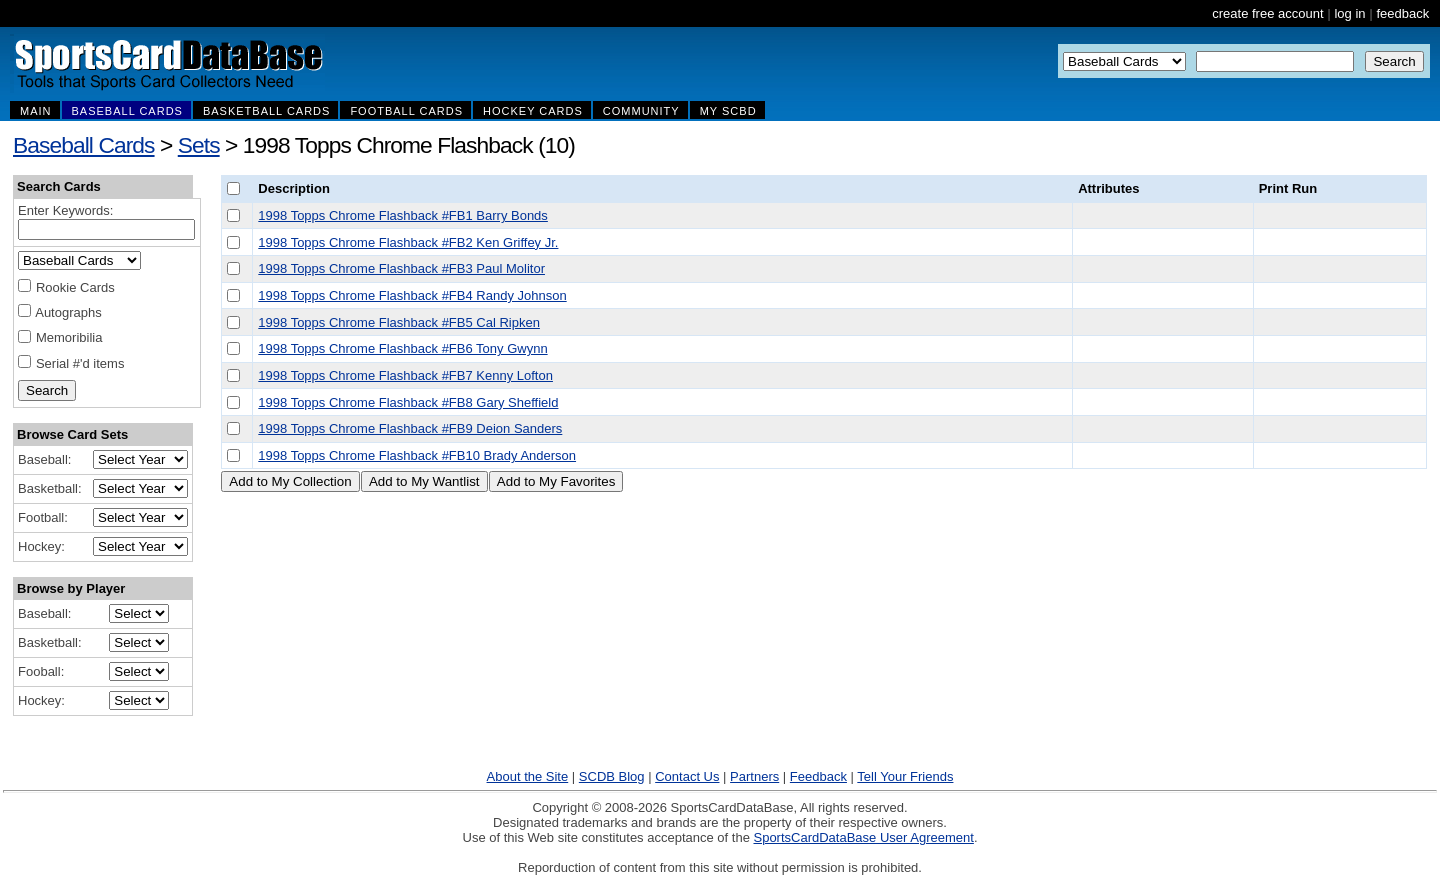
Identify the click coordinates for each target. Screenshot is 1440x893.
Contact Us (687, 776)
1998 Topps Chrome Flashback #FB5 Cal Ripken (399, 322)
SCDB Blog (612, 776)
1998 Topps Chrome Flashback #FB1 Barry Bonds (403, 215)
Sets (199, 145)
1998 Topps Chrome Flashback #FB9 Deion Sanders (410, 428)
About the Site (528, 776)
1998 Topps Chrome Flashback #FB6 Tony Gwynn (402, 348)
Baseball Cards (84, 145)
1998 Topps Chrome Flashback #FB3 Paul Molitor (401, 268)
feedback (1402, 13)
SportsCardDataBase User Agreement (863, 837)
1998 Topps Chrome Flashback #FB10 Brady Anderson (417, 455)
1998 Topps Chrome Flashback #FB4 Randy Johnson (412, 295)
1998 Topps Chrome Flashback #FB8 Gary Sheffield (408, 402)
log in (1349, 13)
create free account (1267, 13)
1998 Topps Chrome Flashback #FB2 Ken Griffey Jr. (408, 242)
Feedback (818, 776)
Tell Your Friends (905, 776)
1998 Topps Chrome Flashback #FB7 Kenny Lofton (405, 375)
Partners (754, 776)
